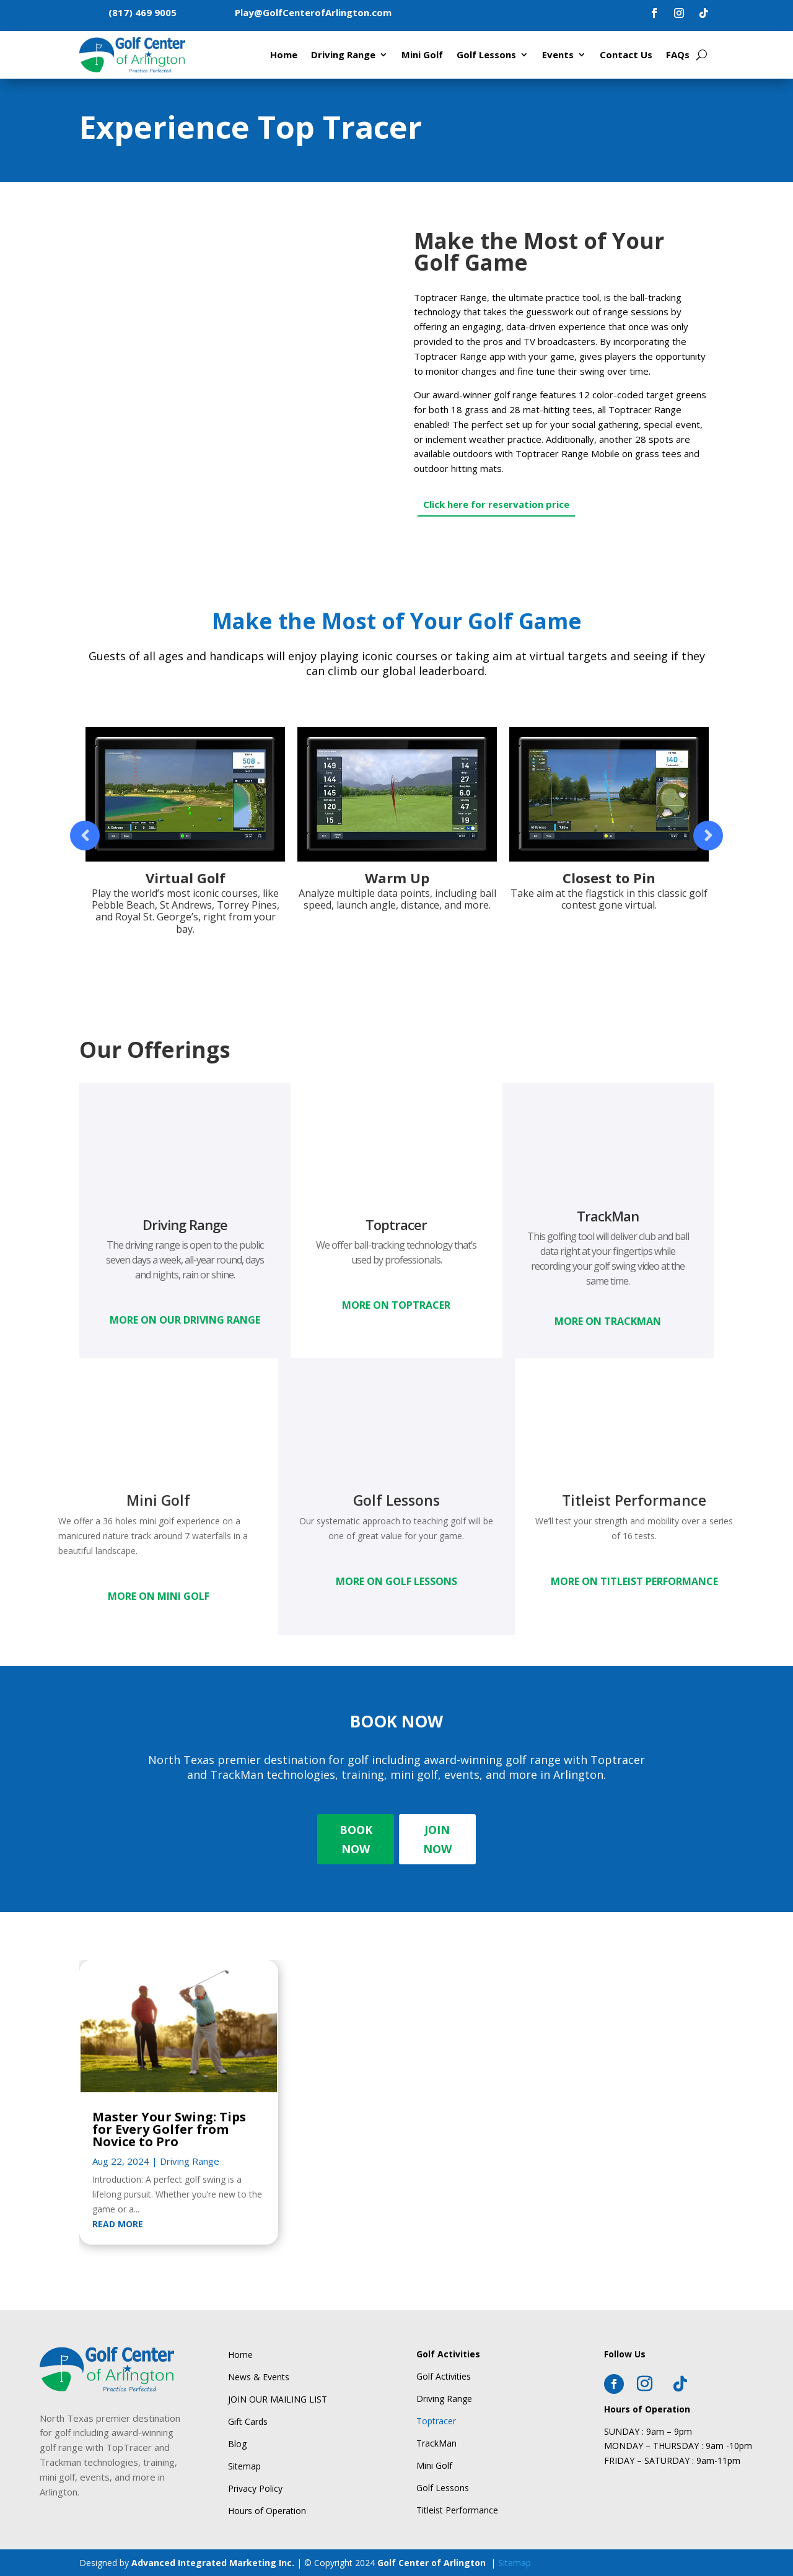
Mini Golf (422, 55)
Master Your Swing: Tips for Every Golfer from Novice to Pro (169, 2129)
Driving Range (343, 55)
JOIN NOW (437, 1839)
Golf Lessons (486, 55)
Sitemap (514, 2563)
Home (283, 55)
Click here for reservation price (496, 504)
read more (117, 2224)
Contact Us (626, 55)
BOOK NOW (356, 1839)
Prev (85, 835)
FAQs (678, 55)
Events (558, 55)
